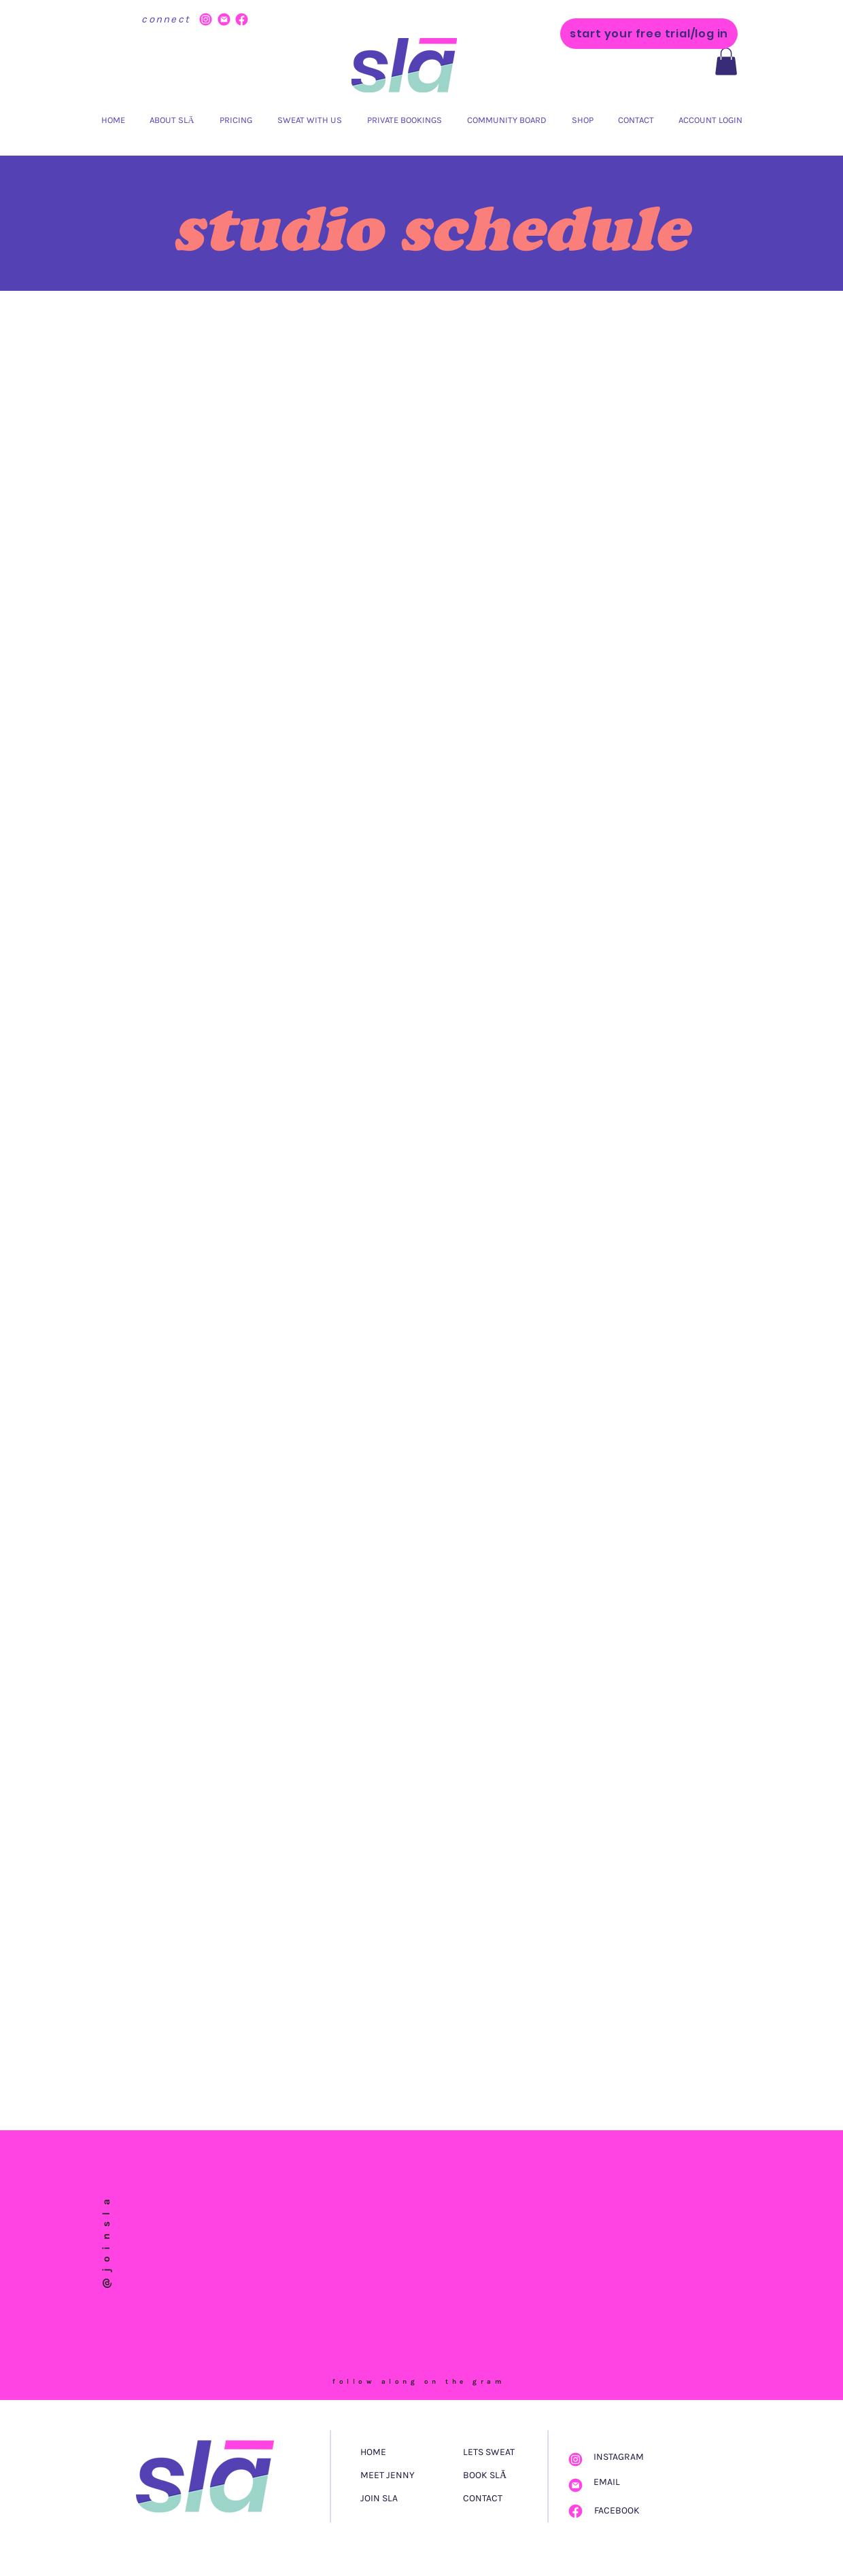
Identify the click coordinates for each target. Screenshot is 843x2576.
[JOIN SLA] (411, 2498)
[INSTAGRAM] (621, 2457)
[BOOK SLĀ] (498, 2475)
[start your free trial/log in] (649, 33)
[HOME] (407, 2452)
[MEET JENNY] (411, 2475)
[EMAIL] (619, 2482)
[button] (726, 61)
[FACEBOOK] (621, 2510)
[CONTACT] (500, 2498)
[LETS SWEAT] (498, 2452)
